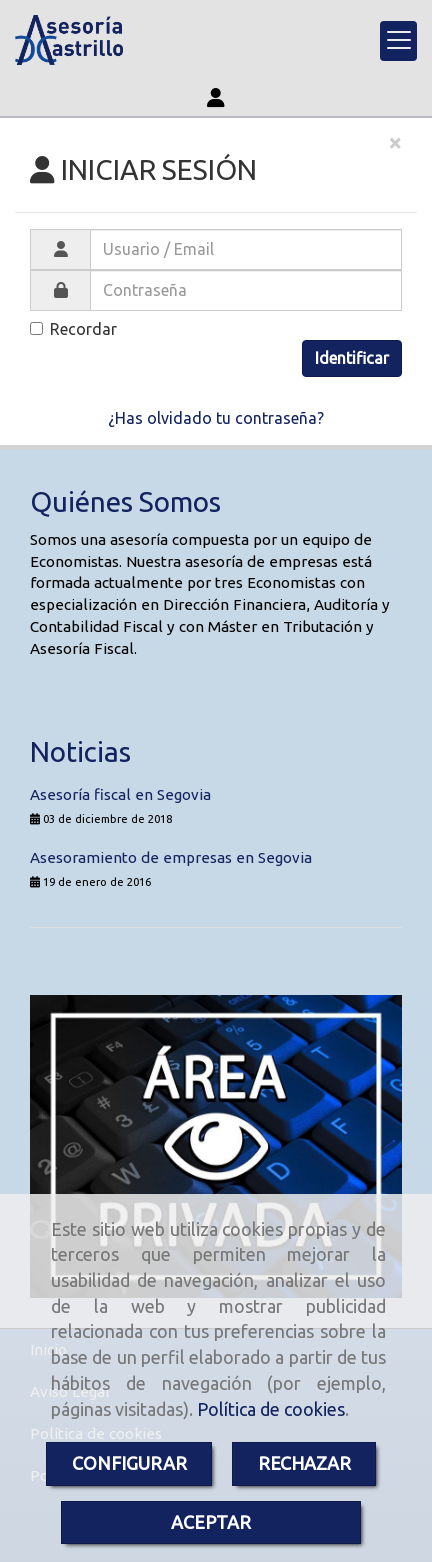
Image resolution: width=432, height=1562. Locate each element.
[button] (216, 97)
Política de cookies (271, 1409)
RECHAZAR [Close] (304, 1463)
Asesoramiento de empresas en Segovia (171, 857)
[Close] (395, 143)
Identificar (352, 358)
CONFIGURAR (129, 1463)
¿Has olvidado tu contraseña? (216, 418)
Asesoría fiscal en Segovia (120, 794)
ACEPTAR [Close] (211, 1522)
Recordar (73, 329)
